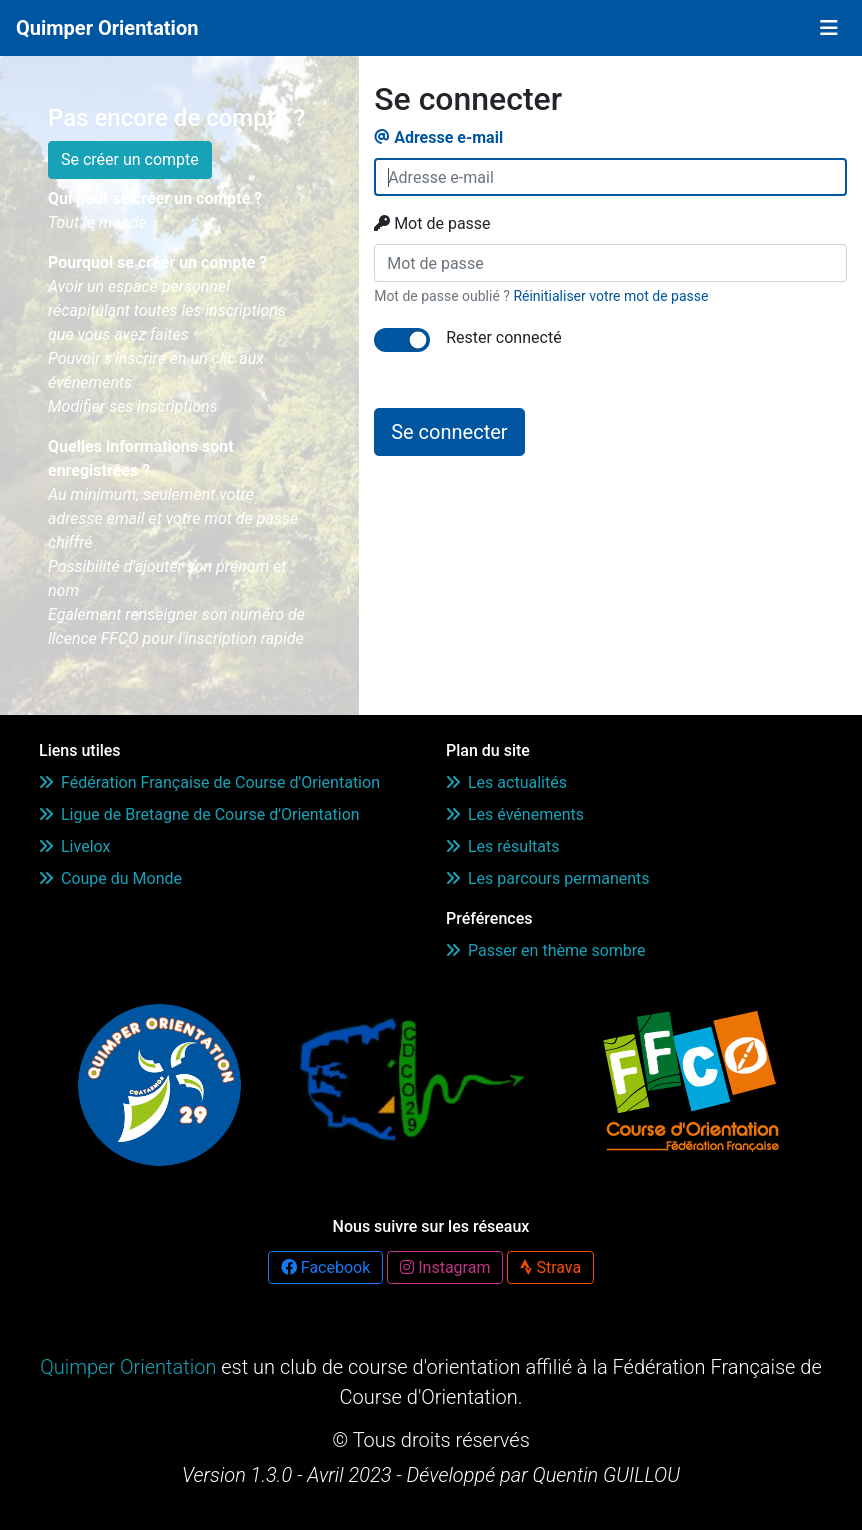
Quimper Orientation (107, 28)
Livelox (74, 846)
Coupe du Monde (110, 878)
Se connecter (449, 432)
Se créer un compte (130, 159)
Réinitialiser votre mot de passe (610, 296)
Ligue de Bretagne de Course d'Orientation (199, 814)
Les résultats (502, 846)
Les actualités (506, 782)
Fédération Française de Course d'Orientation (209, 782)
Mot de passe (432, 223)
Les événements (515, 814)
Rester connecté (503, 337)
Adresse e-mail (438, 137)
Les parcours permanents (548, 878)
